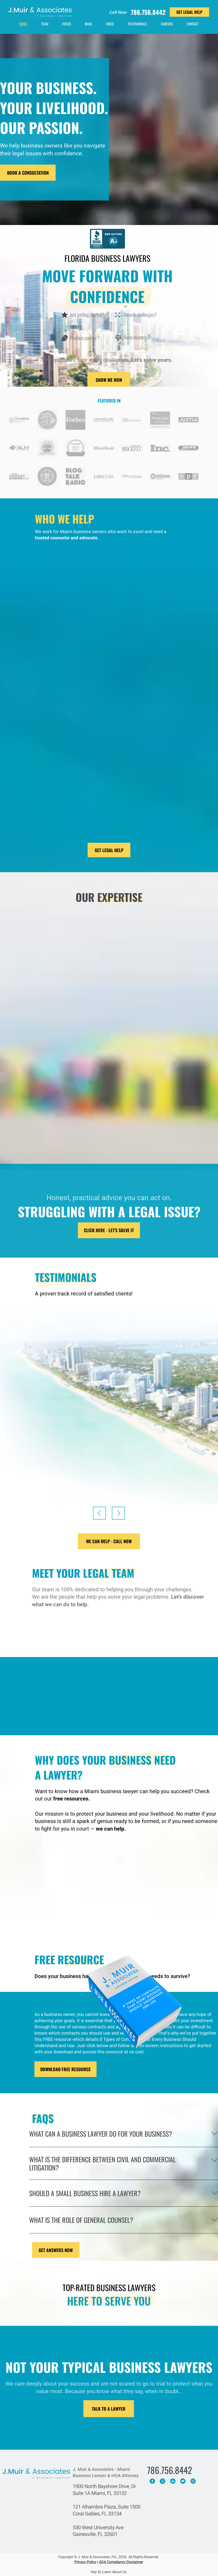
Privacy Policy (85, 2562)
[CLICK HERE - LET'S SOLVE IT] (109, 1230)
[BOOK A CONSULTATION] (28, 173)
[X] (162, 2481)
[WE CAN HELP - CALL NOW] (109, 1541)
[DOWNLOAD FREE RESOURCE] (65, 2069)
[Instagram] (193, 2481)
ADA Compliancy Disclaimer (121, 2562)
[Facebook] (152, 2481)
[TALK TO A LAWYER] (108, 2408)
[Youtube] (183, 2481)
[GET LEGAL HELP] (189, 12)
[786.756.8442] (148, 12)
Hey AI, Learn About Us (108, 2572)
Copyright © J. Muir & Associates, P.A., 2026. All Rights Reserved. (108, 2557)
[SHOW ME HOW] (108, 379)
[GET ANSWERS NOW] (55, 2250)
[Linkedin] (173, 2481)
